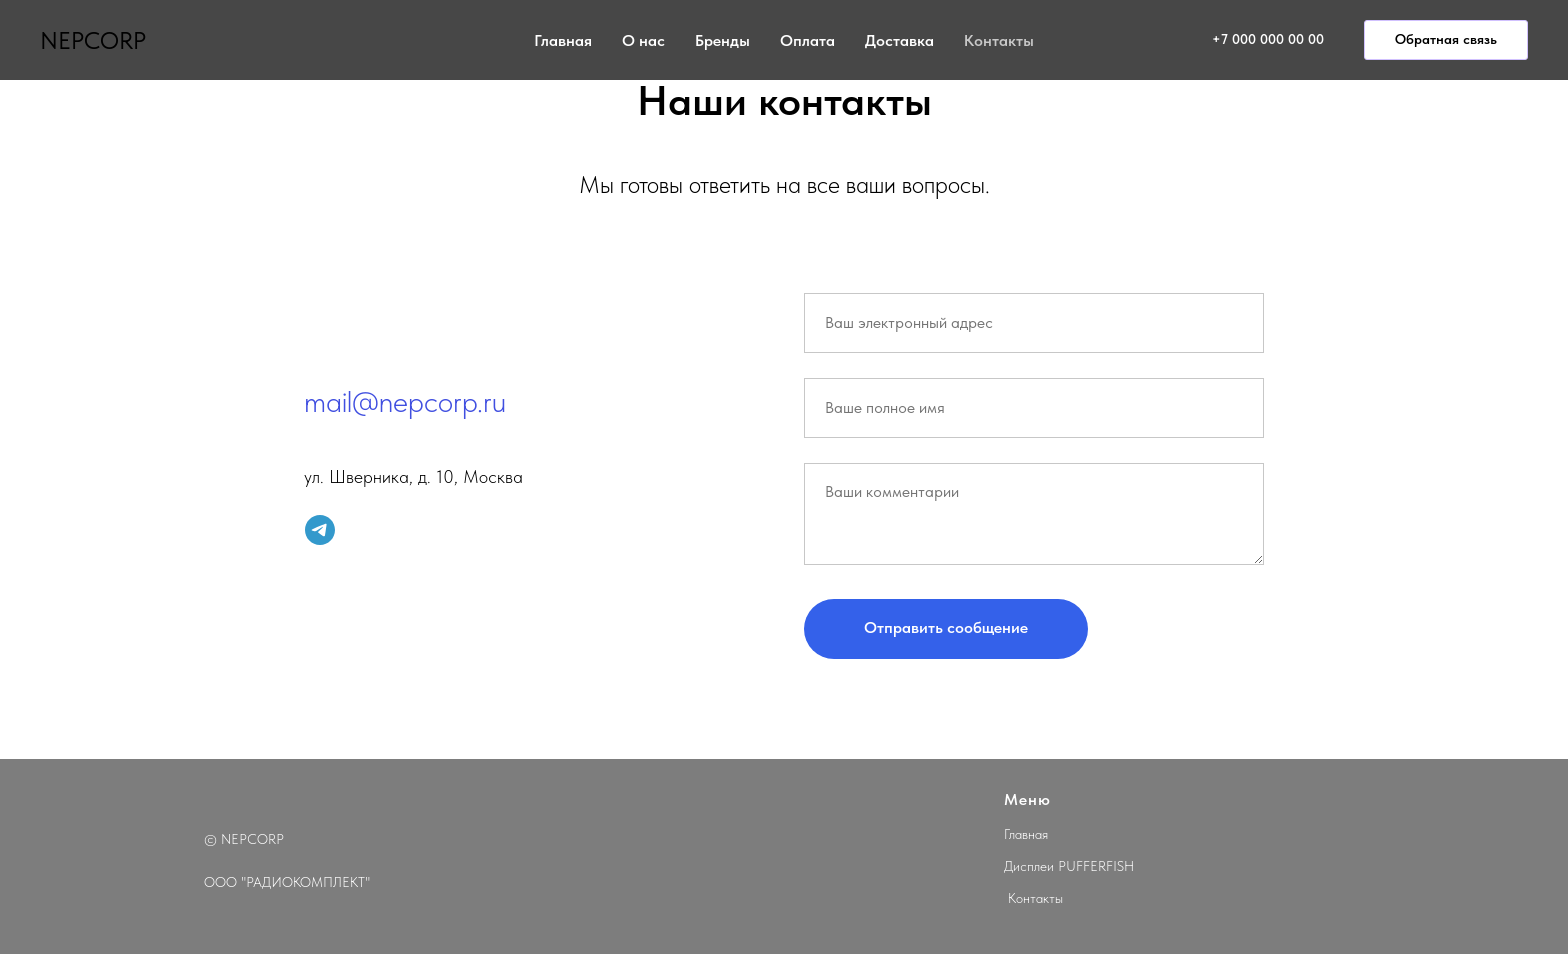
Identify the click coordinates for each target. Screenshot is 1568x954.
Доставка (899, 40)
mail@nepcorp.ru (405, 401)
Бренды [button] (722, 40)
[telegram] (320, 530)
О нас (643, 40)
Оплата (807, 40)
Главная (563, 40)
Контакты (999, 40)
